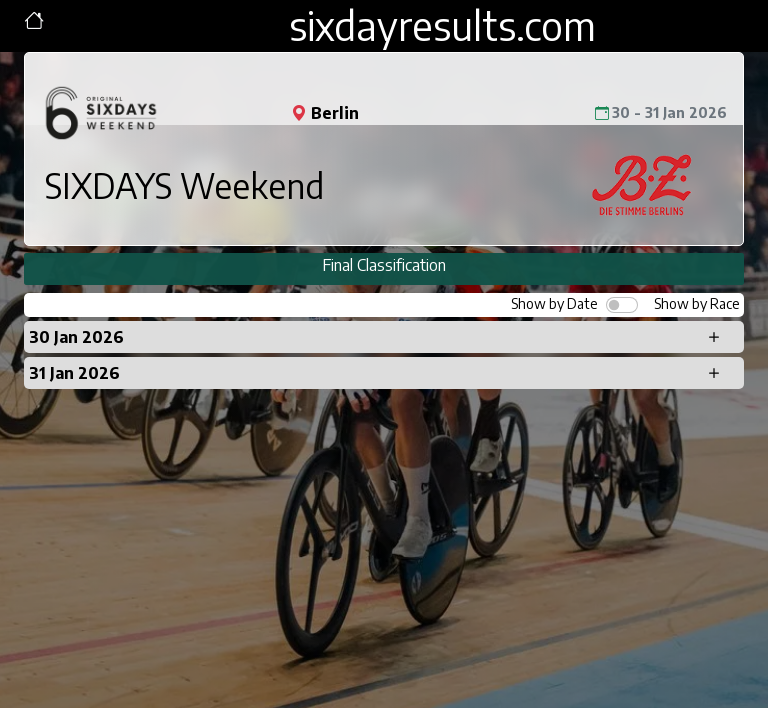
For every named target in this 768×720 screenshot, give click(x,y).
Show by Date (554, 303)
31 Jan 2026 (74, 373)
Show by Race (697, 303)
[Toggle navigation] (34, 20)
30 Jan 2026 (76, 337)
